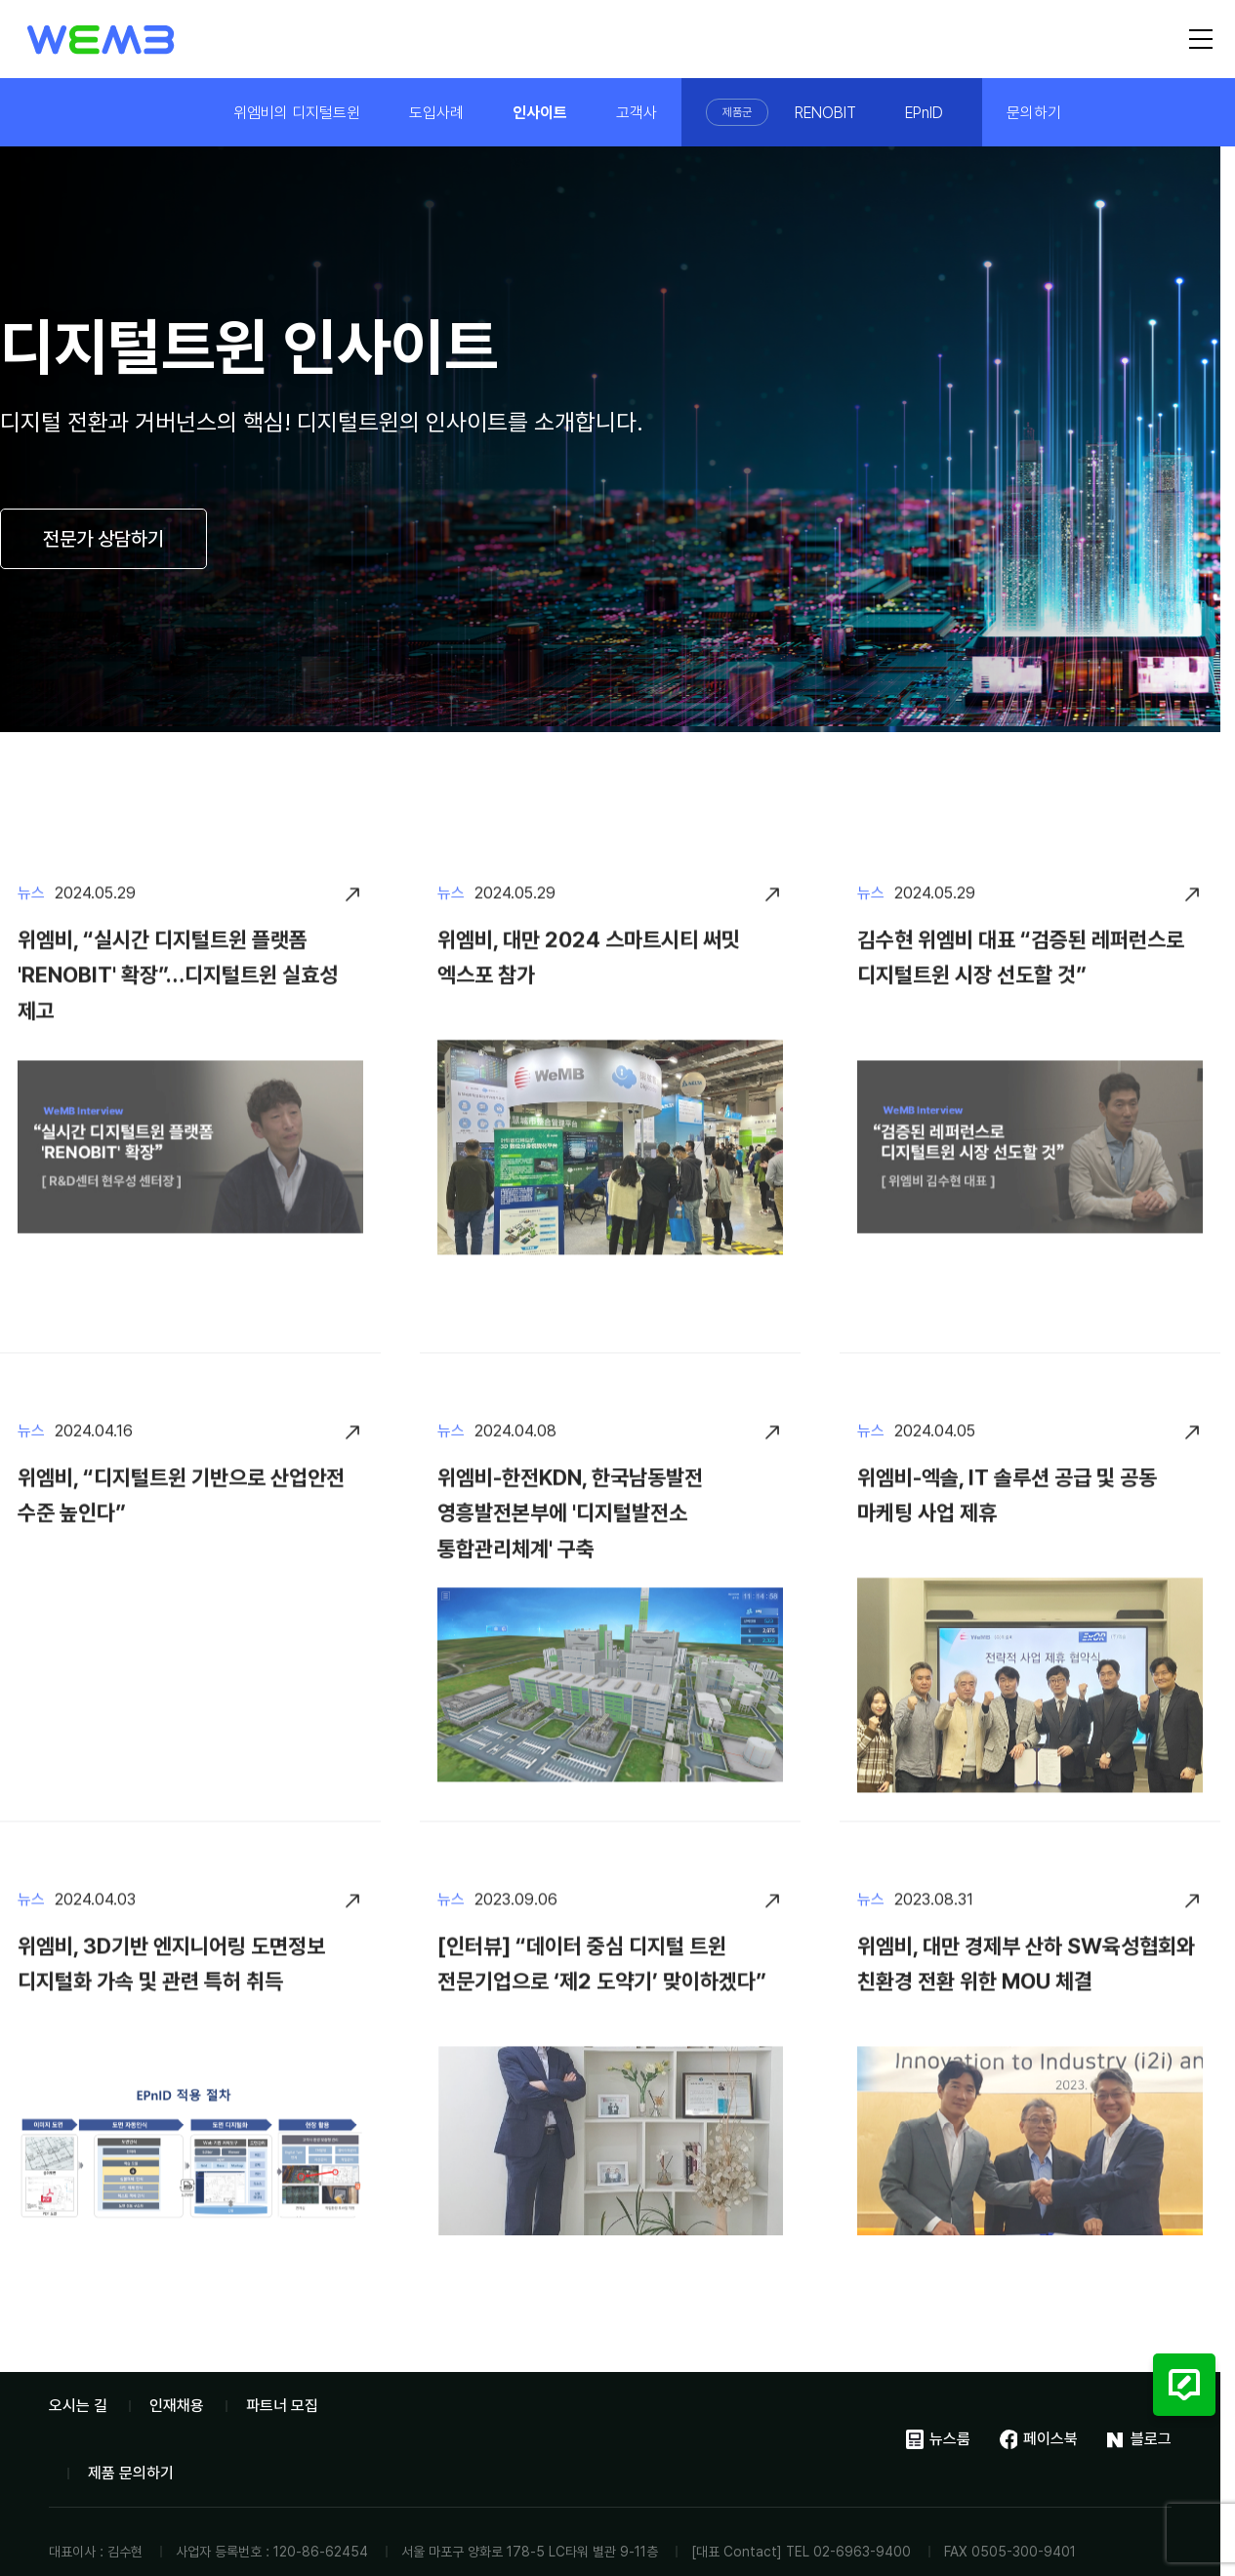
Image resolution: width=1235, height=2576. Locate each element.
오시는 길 (78, 2405)
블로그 (1139, 2439)
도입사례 (436, 112)
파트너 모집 (282, 2405)
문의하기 (1034, 112)
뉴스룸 (938, 2439)
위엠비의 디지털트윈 (296, 112)
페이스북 (1039, 2439)
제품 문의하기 (131, 2473)
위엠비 (101, 40)
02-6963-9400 (862, 2551)
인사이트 (540, 112)
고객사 (636, 112)
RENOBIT (825, 112)
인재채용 (176, 2405)
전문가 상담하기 (103, 539)
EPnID (924, 112)
